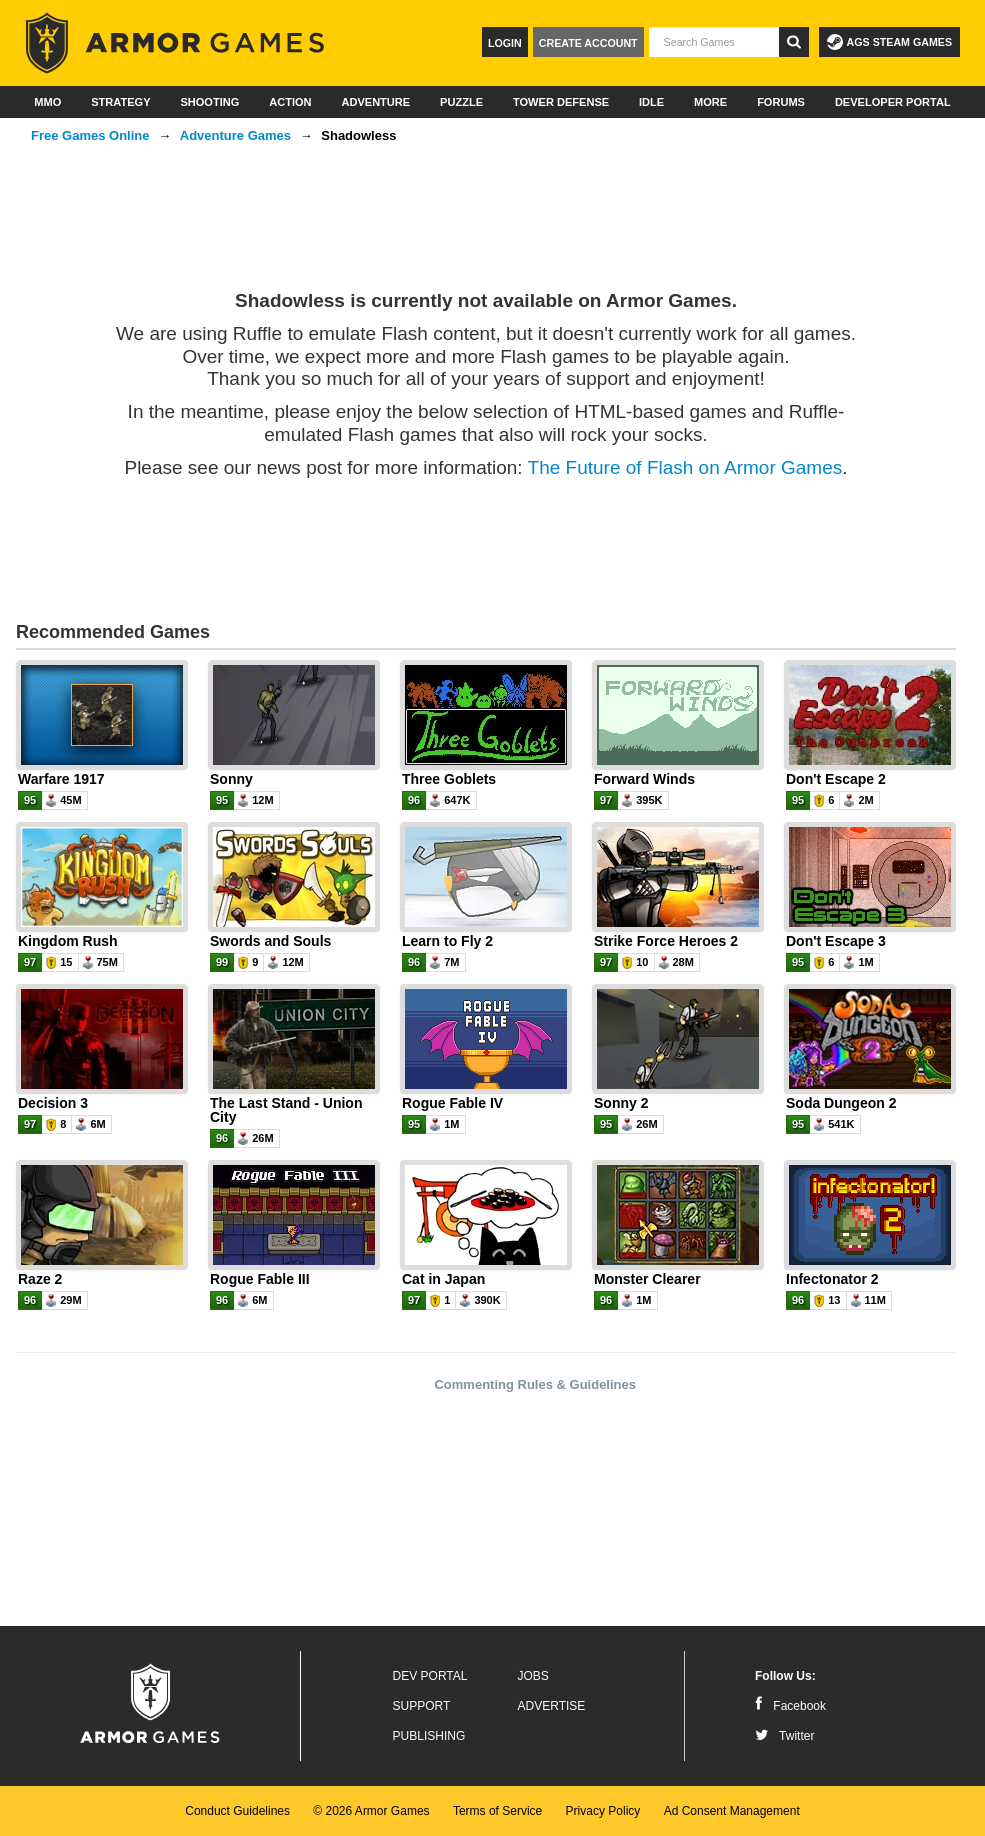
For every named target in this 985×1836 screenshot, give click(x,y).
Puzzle (461, 102)
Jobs (533, 1676)
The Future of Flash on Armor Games (685, 467)
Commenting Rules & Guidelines (535, 1384)
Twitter (784, 1736)
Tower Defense (561, 102)
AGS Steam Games (889, 42)
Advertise (552, 1706)
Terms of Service (497, 1811)
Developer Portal (893, 102)
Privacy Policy (603, 1811)
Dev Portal (430, 1676)
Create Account (588, 43)
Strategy (120, 102)
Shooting (209, 102)
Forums (781, 102)
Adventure (375, 102)
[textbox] (714, 42)
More (710, 102)
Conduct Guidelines (237, 1811)
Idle (651, 102)
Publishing (429, 1736)
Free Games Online (90, 135)
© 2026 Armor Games (371, 1811)
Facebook (790, 1706)
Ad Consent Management (732, 1811)
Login (505, 43)
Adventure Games (235, 135)
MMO (47, 102)
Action (290, 102)
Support (422, 1706)
